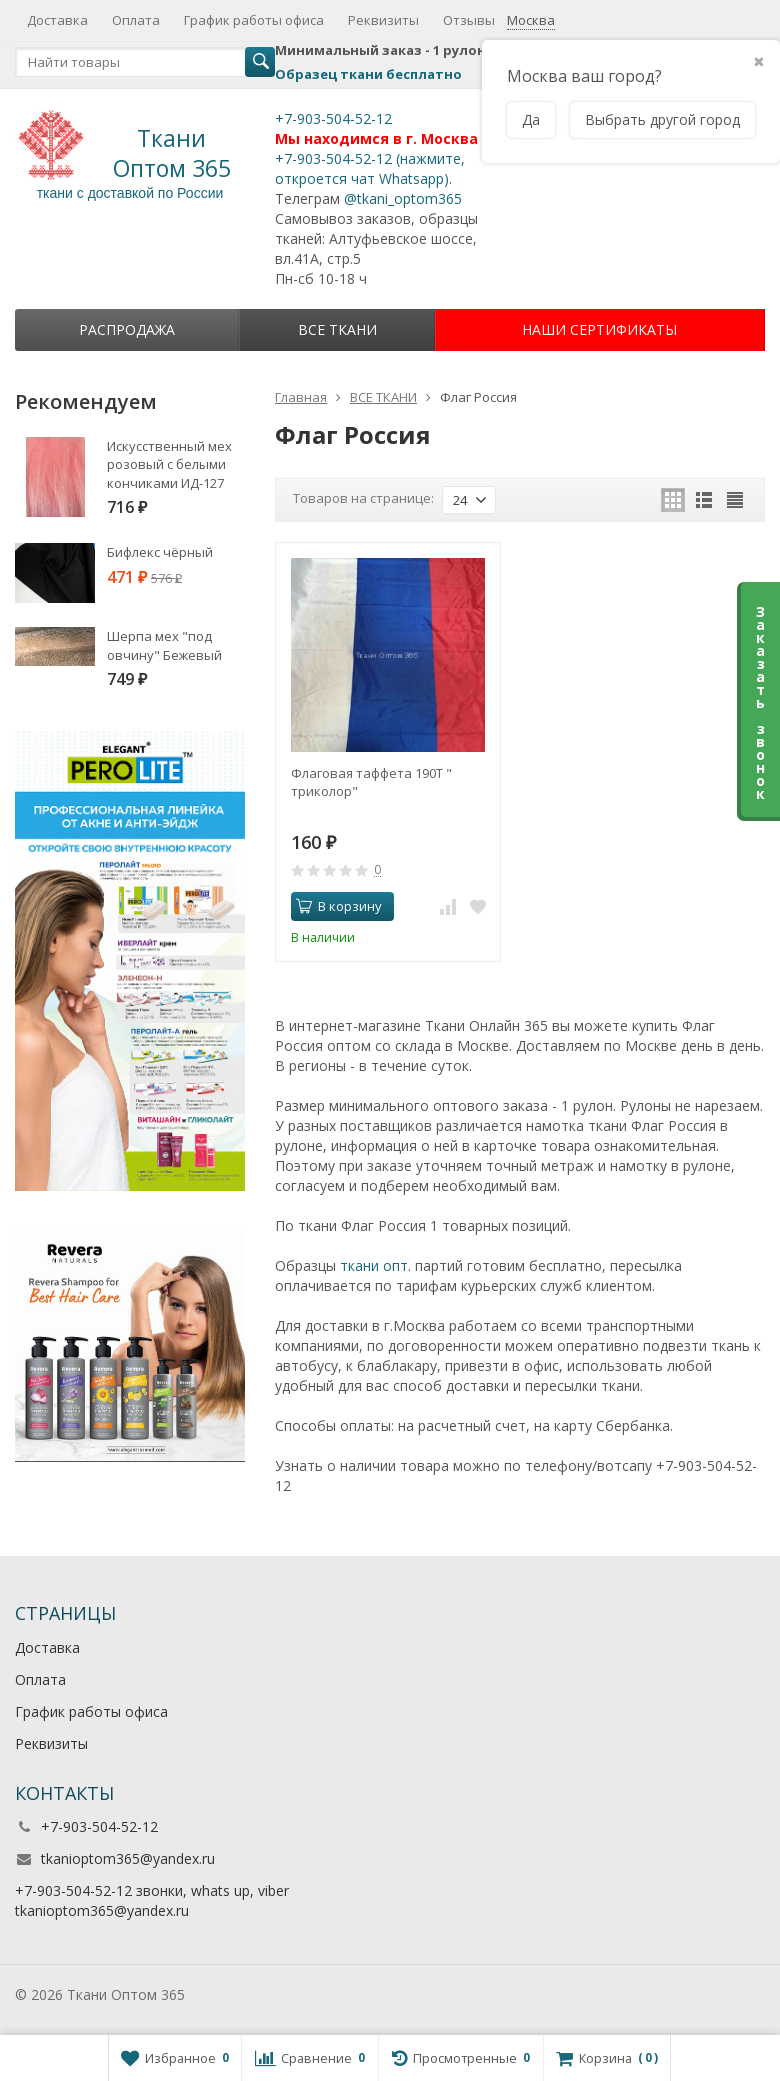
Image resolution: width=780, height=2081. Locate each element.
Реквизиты (383, 20)
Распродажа (127, 329)
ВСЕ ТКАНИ (337, 329)
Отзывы (469, 20)
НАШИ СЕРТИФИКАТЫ (599, 329)
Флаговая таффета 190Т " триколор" (371, 782)
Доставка (57, 20)
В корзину (339, 906)
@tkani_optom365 (403, 198)
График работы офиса (254, 20)
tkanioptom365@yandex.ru (128, 1858)
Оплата (136, 20)
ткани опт (374, 1265)
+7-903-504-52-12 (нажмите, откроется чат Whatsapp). (370, 168)
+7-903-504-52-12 (333, 118)
